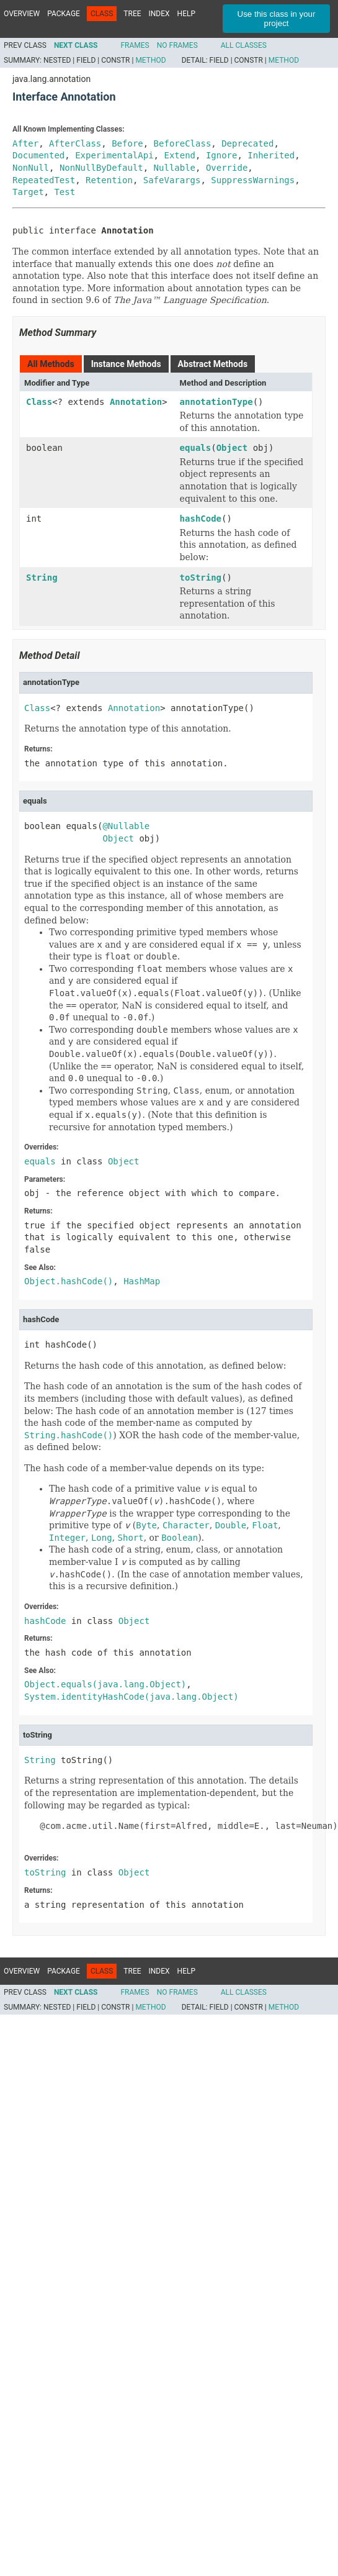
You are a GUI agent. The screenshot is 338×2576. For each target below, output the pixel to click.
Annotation (136, 402)
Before (127, 143)
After (25, 143)
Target (28, 192)
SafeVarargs (172, 180)
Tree (132, 13)
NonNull (30, 168)
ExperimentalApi (114, 155)
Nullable (174, 168)
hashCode (200, 519)
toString (200, 578)
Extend (179, 155)
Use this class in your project (277, 18)
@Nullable (125, 826)
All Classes (244, 45)
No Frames (177, 45)
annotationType (216, 402)
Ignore (222, 155)
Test (64, 192)
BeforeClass (182, 143)
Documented (38, 155)
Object (232, 448)
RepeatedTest (43, 180)
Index (159, 13)
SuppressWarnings (253, 180)
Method (150, 60)
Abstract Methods (212, 364)
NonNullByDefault (101, 168)
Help (186, 13)
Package (63, 13)
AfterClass (75, 143)
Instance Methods (126, 364)
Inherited (271, 155)
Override (226, 168)
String (42, 578)
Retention (109, 180)
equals (195, 448)
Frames (134, 45)
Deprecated (247, 143)
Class (39, 402)
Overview (22, 13)
